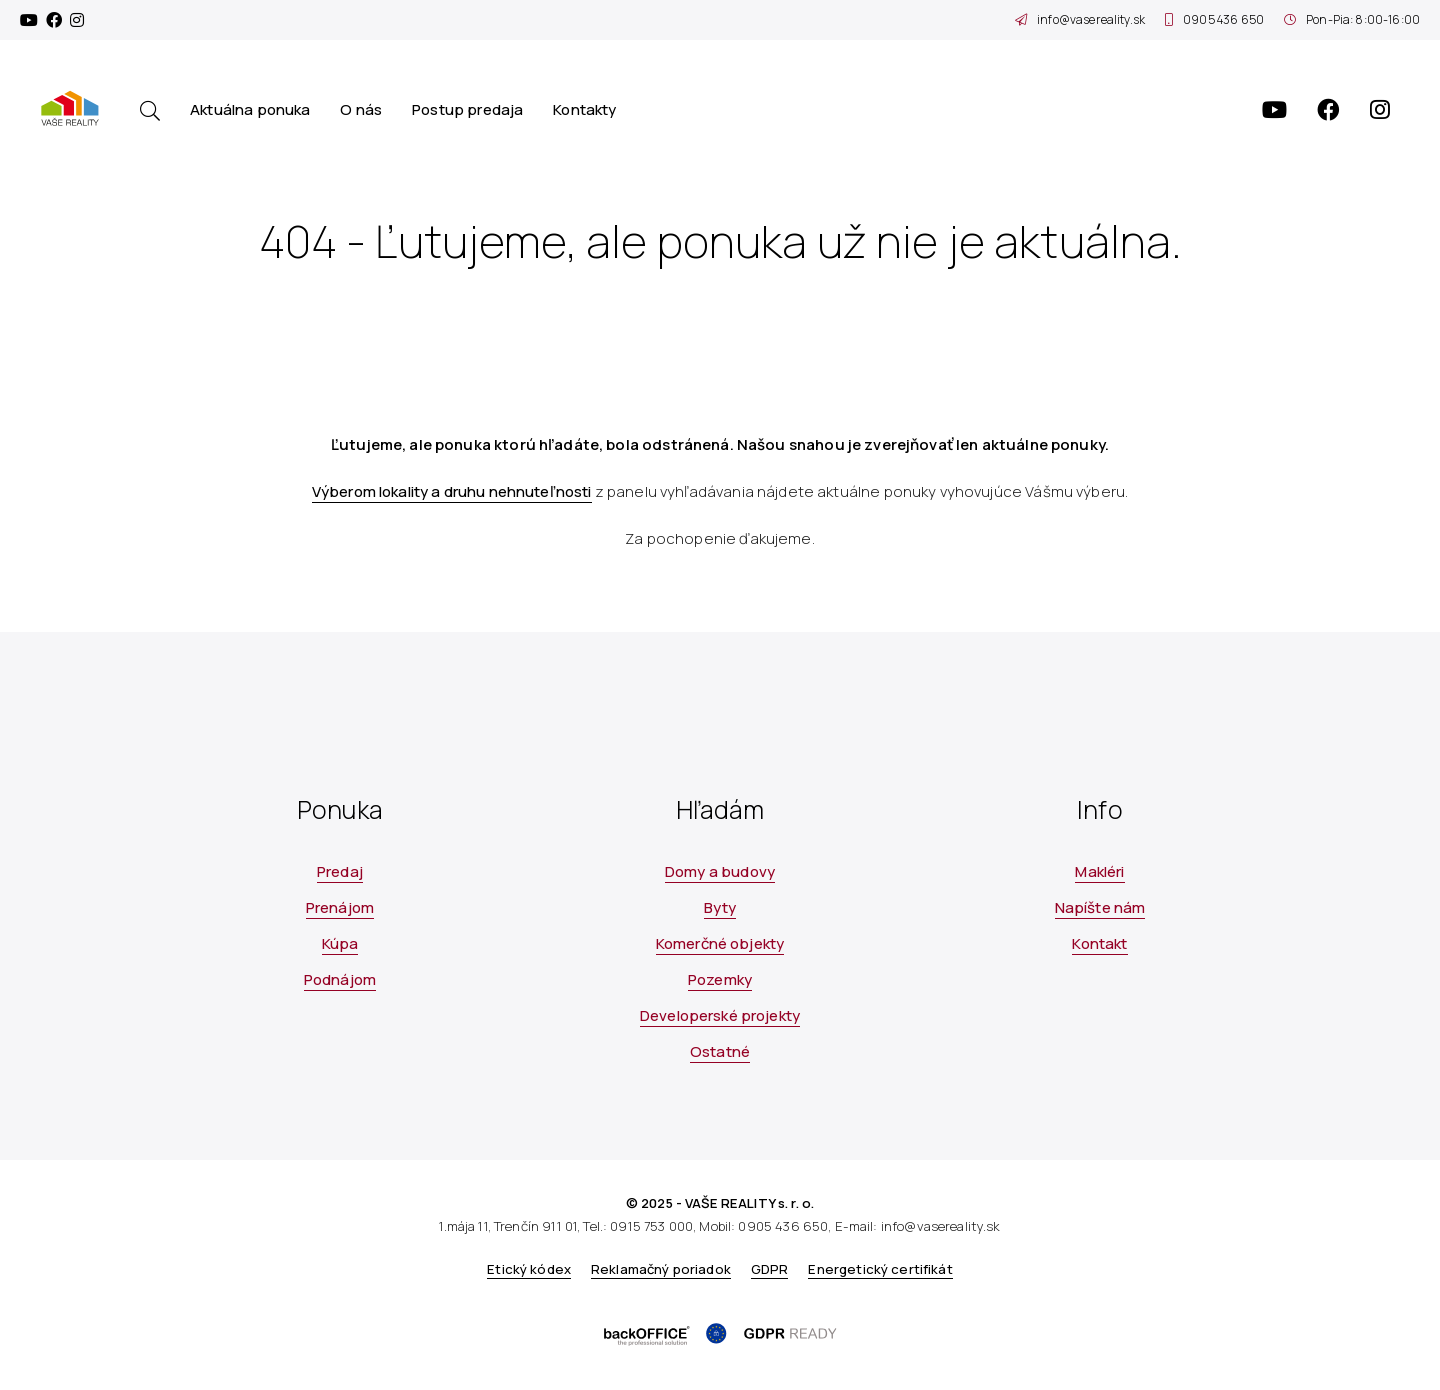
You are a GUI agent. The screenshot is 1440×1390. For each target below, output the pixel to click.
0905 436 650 (1214, 19)
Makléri (1099, 871)
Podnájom (340, 979)
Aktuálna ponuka (250, 109)
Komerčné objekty (720, 943)
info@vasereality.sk (1080, 19)
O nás (361, 109)
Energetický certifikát (880, 1269)
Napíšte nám (1100, 907)
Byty (720, 907)
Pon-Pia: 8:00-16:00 (1352, 19)
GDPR (770, 1269)
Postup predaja (467, 109)
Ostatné (720, 1051)
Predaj (340, 871)
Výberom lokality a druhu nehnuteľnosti (452, 491)
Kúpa (340, 943)
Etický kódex (529, 1269)
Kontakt (1099, 943)
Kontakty (584, 109)
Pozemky (720, 979)
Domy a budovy (720, 871)
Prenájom (340, 907)
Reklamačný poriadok (661, 1269)
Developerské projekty (720, 1015)
